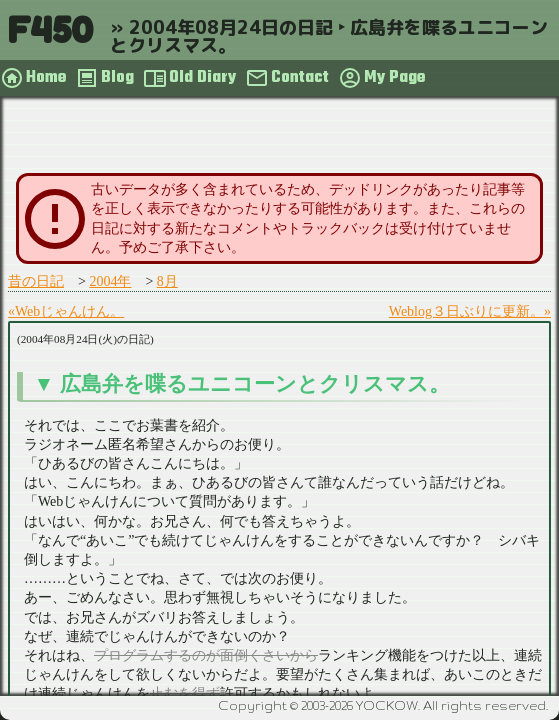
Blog (117, 78)
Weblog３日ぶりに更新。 (466, 311)
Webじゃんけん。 (69, 311)
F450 (50, 29)
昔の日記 (36, 281)
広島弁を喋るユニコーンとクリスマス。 (255, 383)
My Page (394, 78)
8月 (167, 281)
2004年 (110, 281)
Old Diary (202, 78)
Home (46, 78)
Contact (300, 78)
